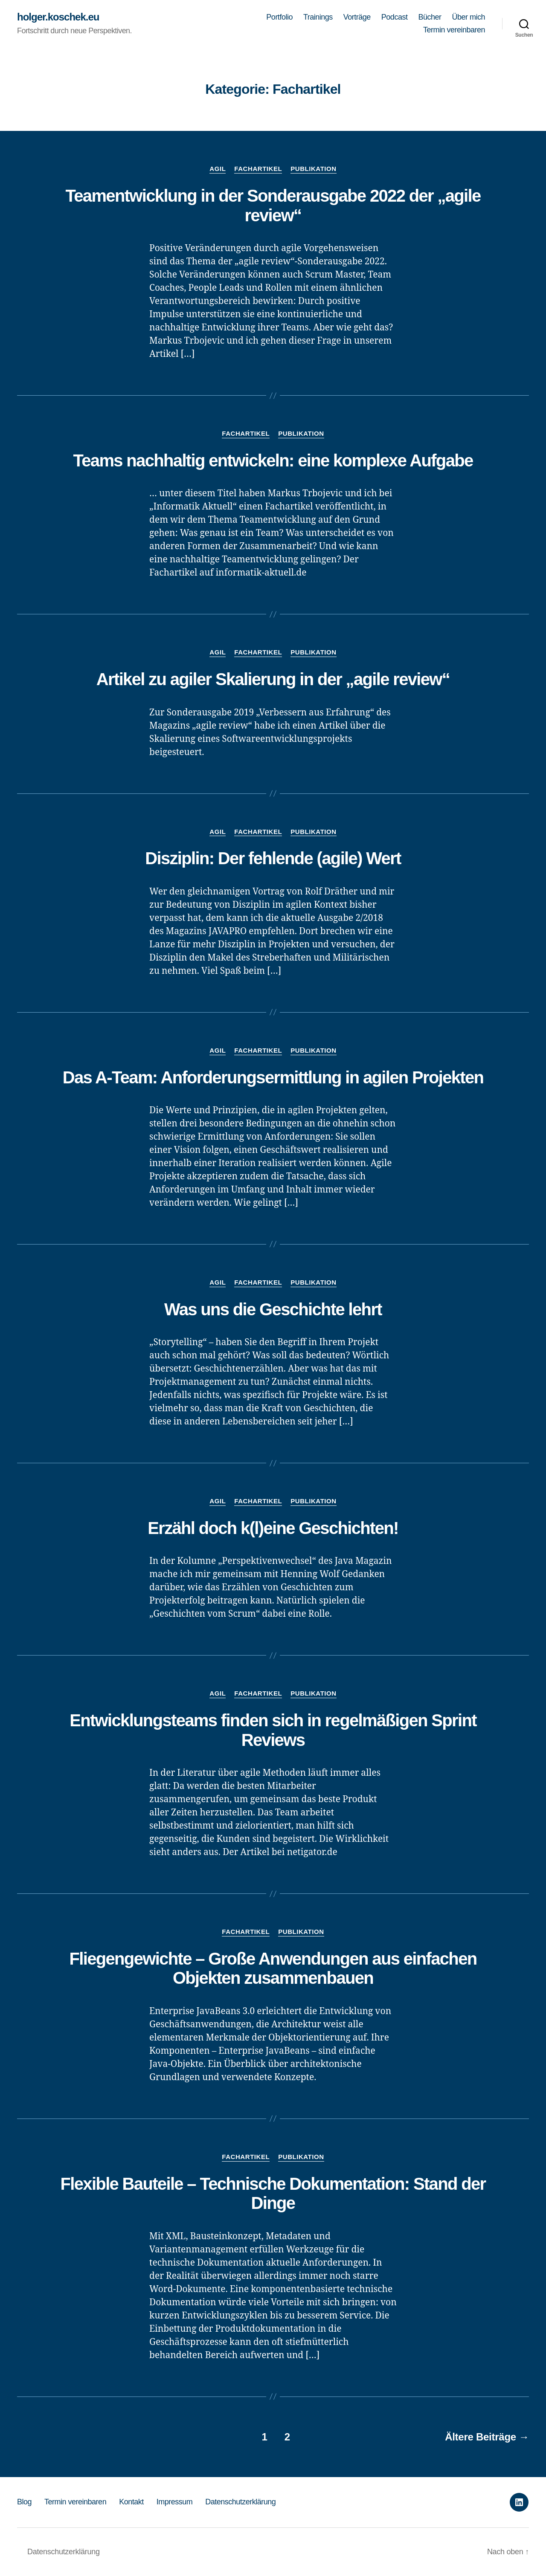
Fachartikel (258, 168)
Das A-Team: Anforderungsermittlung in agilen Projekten (273, 1077)
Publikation (313, 168)
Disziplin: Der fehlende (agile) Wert (273, 858)
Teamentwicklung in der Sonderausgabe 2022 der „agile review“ (272, 205)
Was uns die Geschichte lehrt (273, 1309)
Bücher (429, 17)
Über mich (468, 17)
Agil (217, 168)
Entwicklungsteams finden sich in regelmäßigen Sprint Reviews (273, 1730)
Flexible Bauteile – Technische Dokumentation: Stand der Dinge (273, 2193)
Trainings (318, 17)
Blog (24, 2502)
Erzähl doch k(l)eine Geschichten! (273, 1528)
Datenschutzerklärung (240, 2502)
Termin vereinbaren (454, 30)
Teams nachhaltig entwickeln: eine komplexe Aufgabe (273, 460)
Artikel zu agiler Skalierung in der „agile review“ (273, 679)
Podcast (394, 17)
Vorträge (357, 17)
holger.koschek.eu (58, 17)
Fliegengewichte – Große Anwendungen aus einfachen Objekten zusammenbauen (272, 1968)
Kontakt (131, 2502)
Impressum (175, 2502)
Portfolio (279, 17)
